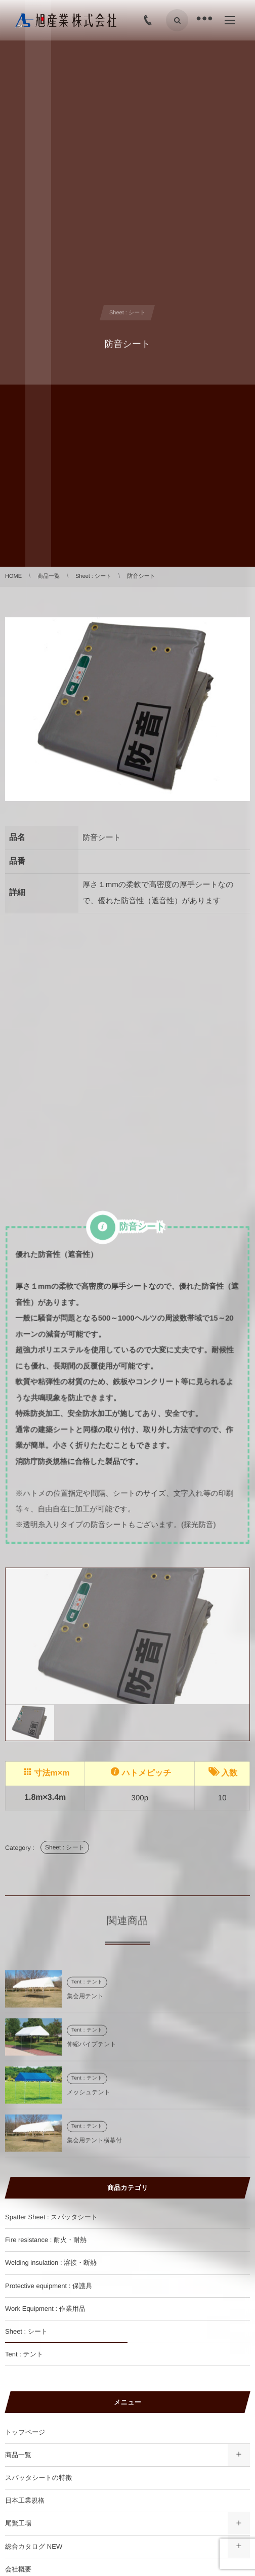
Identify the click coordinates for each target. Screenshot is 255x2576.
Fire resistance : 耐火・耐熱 (46, 2240)
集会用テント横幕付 (94, 2144)
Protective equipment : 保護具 (48, 2286)
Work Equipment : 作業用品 (45, 2308)
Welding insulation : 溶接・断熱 (51, 2262)
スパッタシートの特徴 (38, 2477)
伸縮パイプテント (91, 2048)
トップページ (25, 2432)
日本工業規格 (25, 2500)
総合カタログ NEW (33, 2546)
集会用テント (85, 2000)
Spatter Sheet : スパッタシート (51, 2217)
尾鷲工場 (18, 2523)
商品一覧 (18, 2455)
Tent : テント (87, 1987)
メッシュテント (88, 2096)
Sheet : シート (64, 1847)
